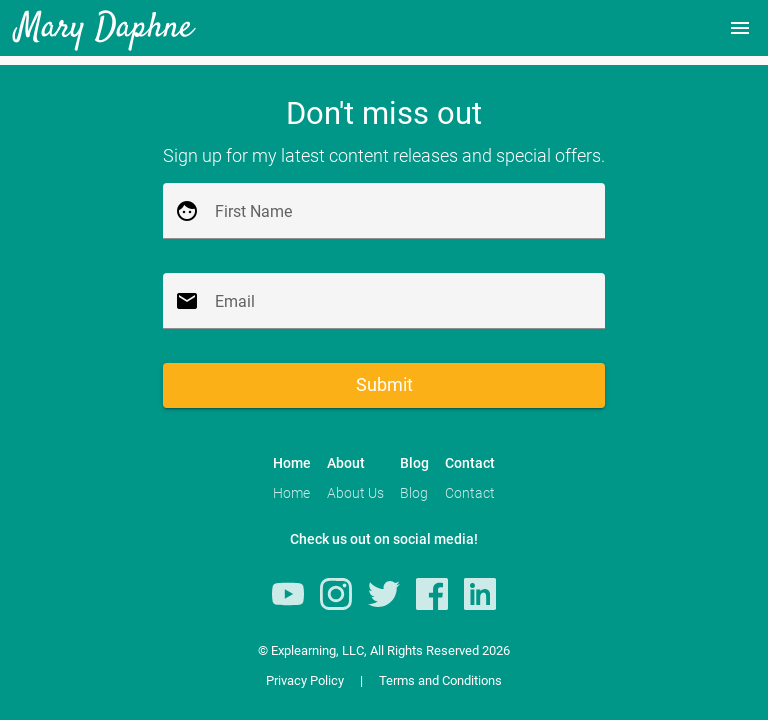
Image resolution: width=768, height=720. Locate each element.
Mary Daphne (104, 28)
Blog (414, 493)
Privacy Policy (305, 681)
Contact (470, 493)
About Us (355, 493)
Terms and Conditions (440, 681)
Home (291, 493)
